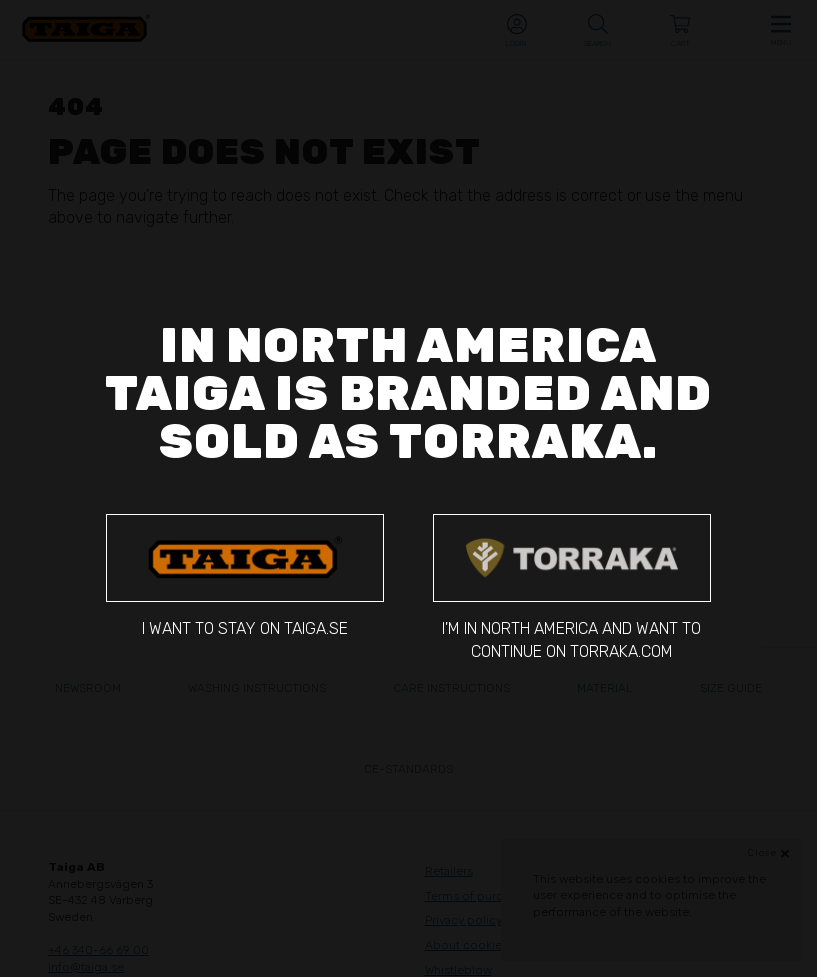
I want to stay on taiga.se (245, 576)
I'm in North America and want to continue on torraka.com (572, 587)
